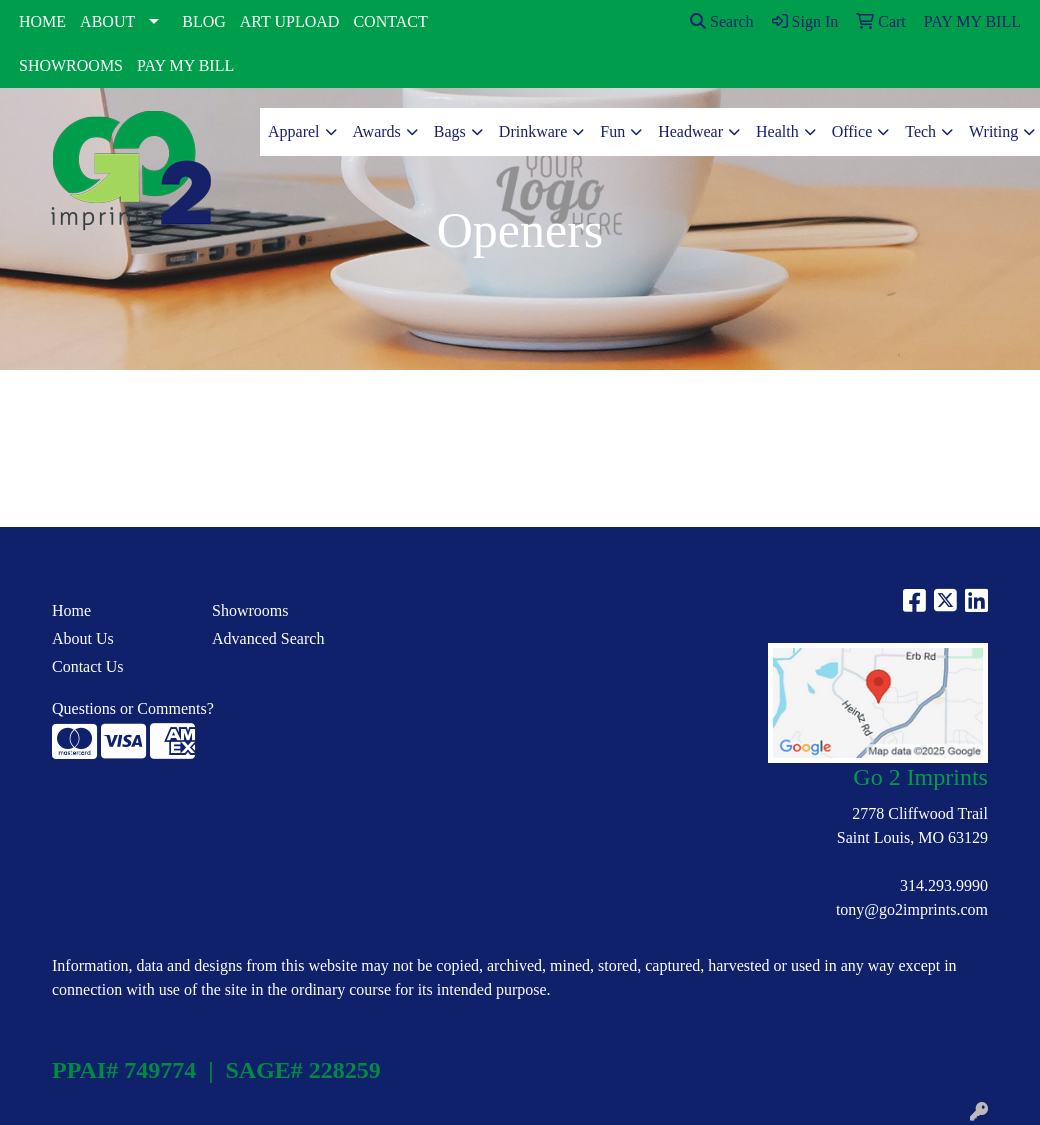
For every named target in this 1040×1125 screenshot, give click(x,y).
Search (722, 21)
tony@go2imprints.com (912, 909)
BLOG (204, 21)
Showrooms (250, 610)
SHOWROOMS (71, 65)
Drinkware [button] (533, 131)
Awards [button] (377, 131)
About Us (83, 638)
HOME (42, 21)
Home (71, 610)
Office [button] (852, 131)
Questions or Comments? (133, 708)
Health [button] (777, 131)
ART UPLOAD (290, 21)
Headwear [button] (690, 131)
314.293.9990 (944, 885)
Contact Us (88, 666)
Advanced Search (268, 638)
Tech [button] (920, 131)
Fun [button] (612, 131)
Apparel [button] (294, 131)
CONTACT (390, 21)
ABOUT (107, 21)
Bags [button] (450, 131)
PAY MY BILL (185, 65)
